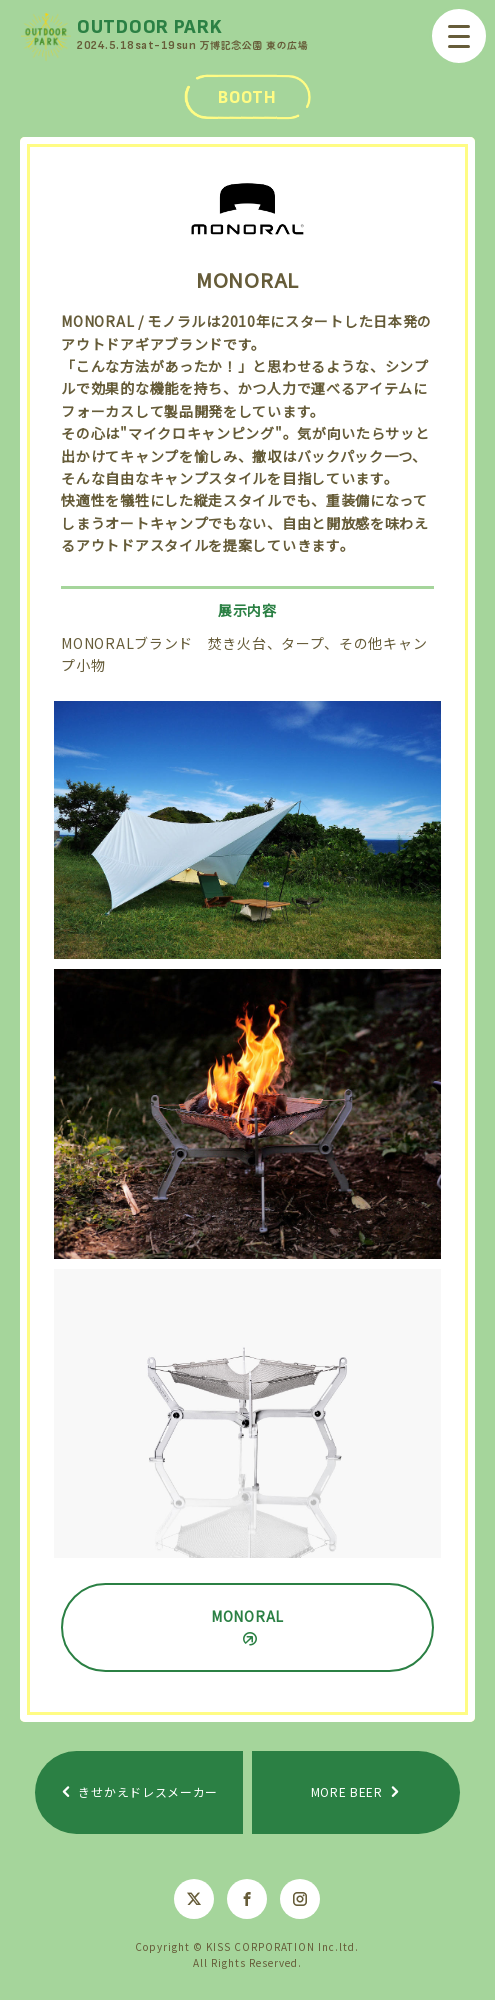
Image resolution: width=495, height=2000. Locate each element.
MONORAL (247, 1616)
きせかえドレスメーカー (148, 1791)
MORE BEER (347, 1791)
